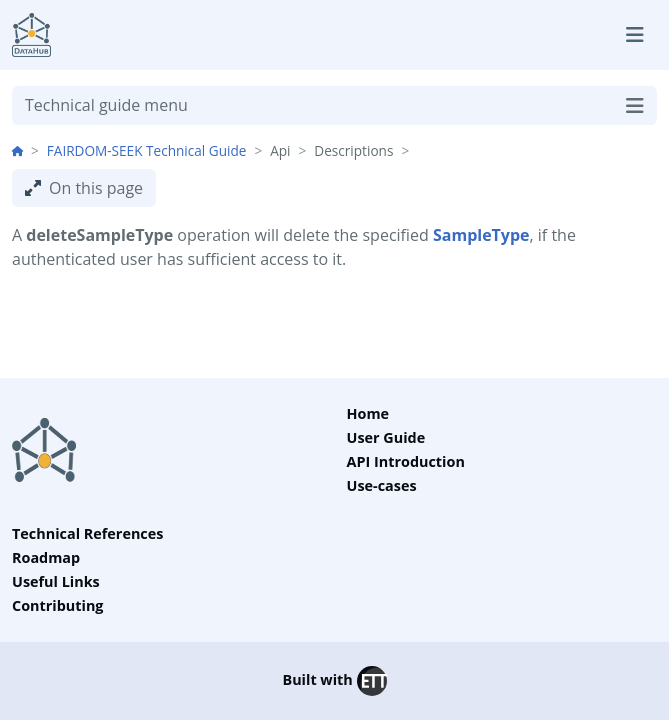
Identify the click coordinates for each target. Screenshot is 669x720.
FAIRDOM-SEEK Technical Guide (147, 150)
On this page (84, 188)
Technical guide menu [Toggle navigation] (334, 105)
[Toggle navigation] (635, 35)
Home (368, 413)
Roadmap (46, 557)
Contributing (58, 605)
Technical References (87, 533)
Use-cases (382, 485)
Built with (334, 681)
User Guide (386, 437)
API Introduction (406, 461)
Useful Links (56, 581)
